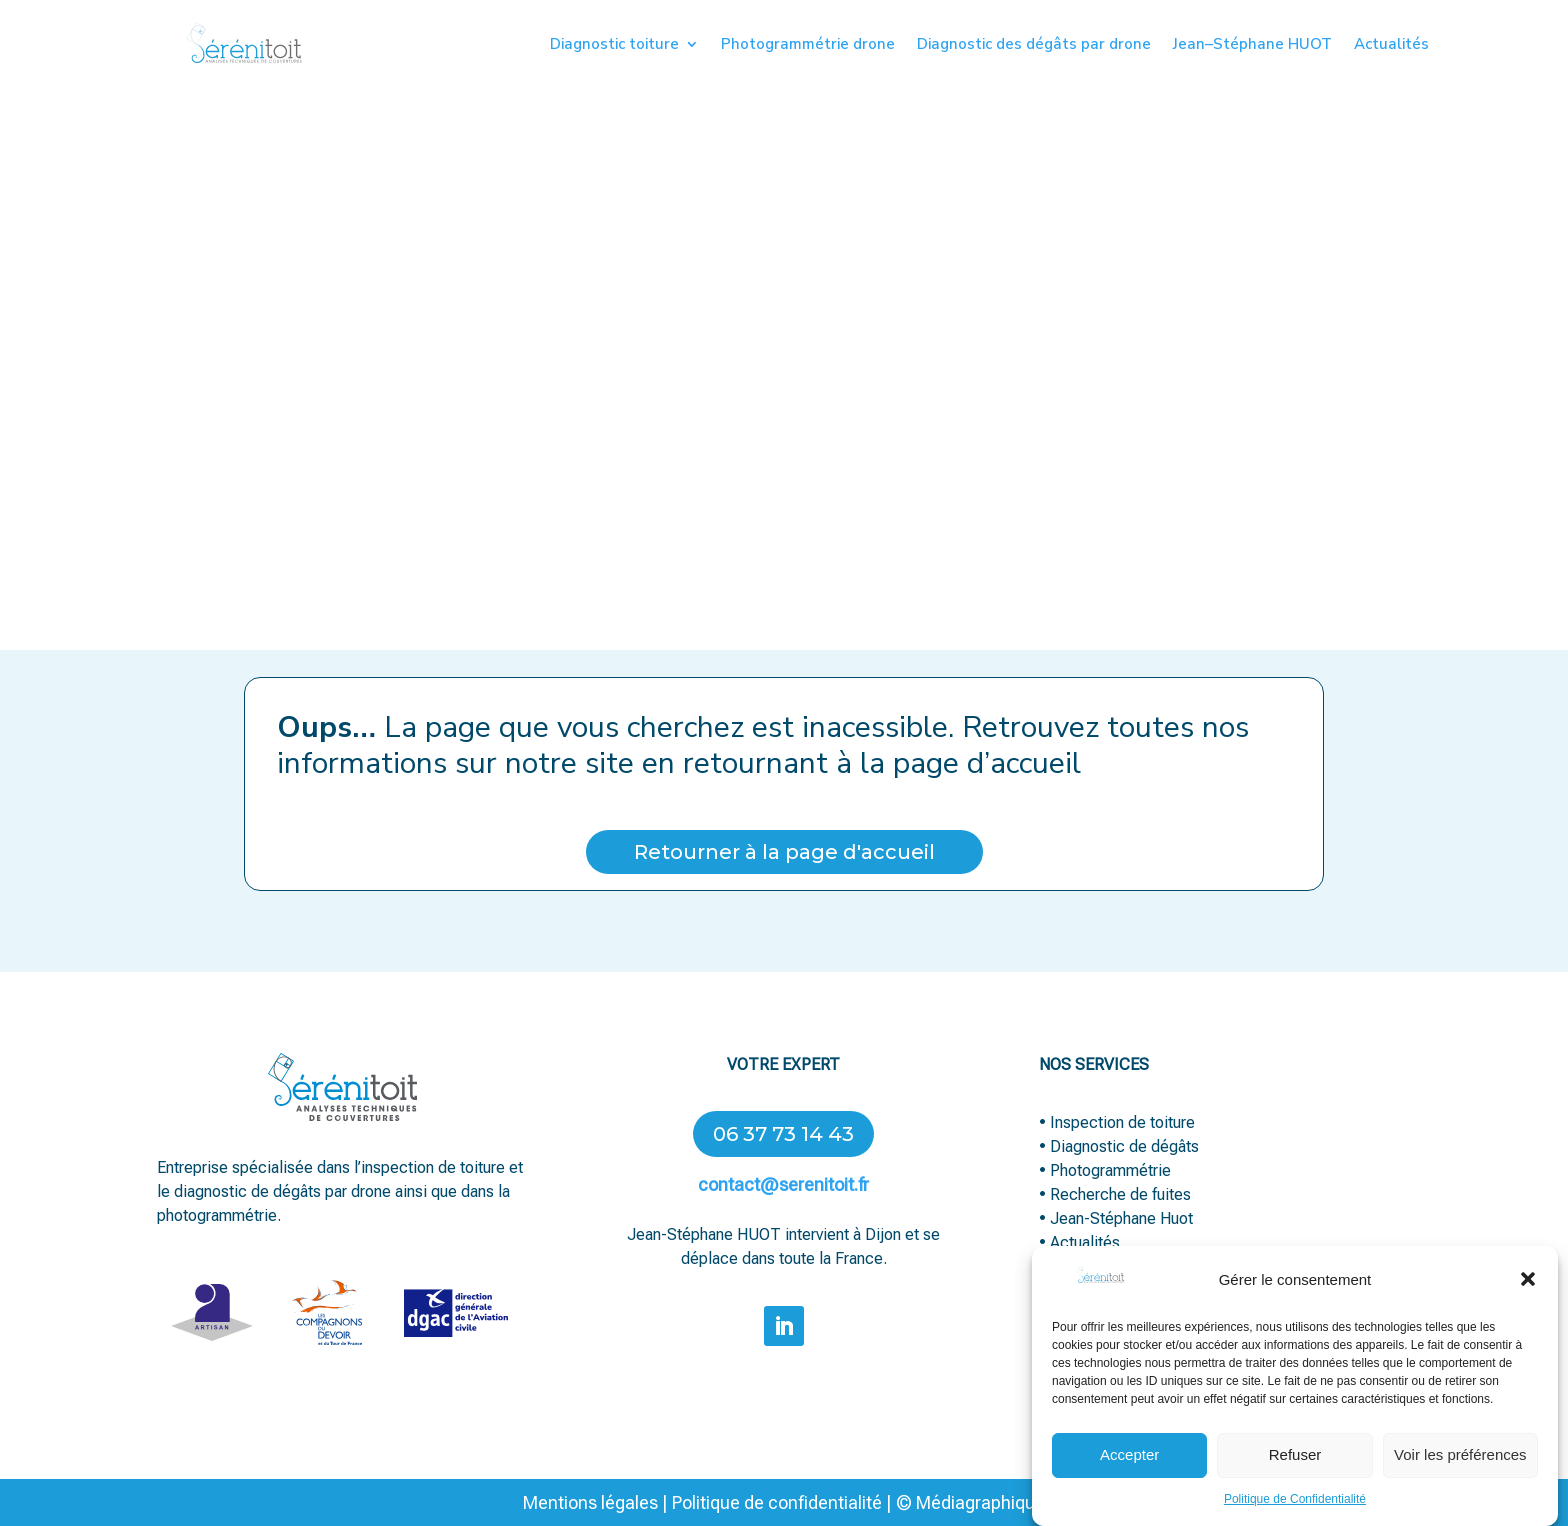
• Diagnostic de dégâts (1119, 1146)
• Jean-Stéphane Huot (1116, 1218)
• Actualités (1079, 1242)
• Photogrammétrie (1105, 1170)
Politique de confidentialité (777, 1502)
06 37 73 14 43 (783, 1134)
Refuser (1295, 1472)
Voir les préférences (1460, 1472)
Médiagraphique (978, 1502)
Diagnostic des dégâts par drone (1034, 45)
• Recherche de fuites (1117, 1194)
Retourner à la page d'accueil (784, 852)
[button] (1528, 1298)
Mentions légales (590, 1502)
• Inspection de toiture (1117, 1122)
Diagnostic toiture (614, 45)
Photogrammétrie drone (808, 45)
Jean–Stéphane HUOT (1252, 45)
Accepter (1129, 1472)
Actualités (1391, 45)
